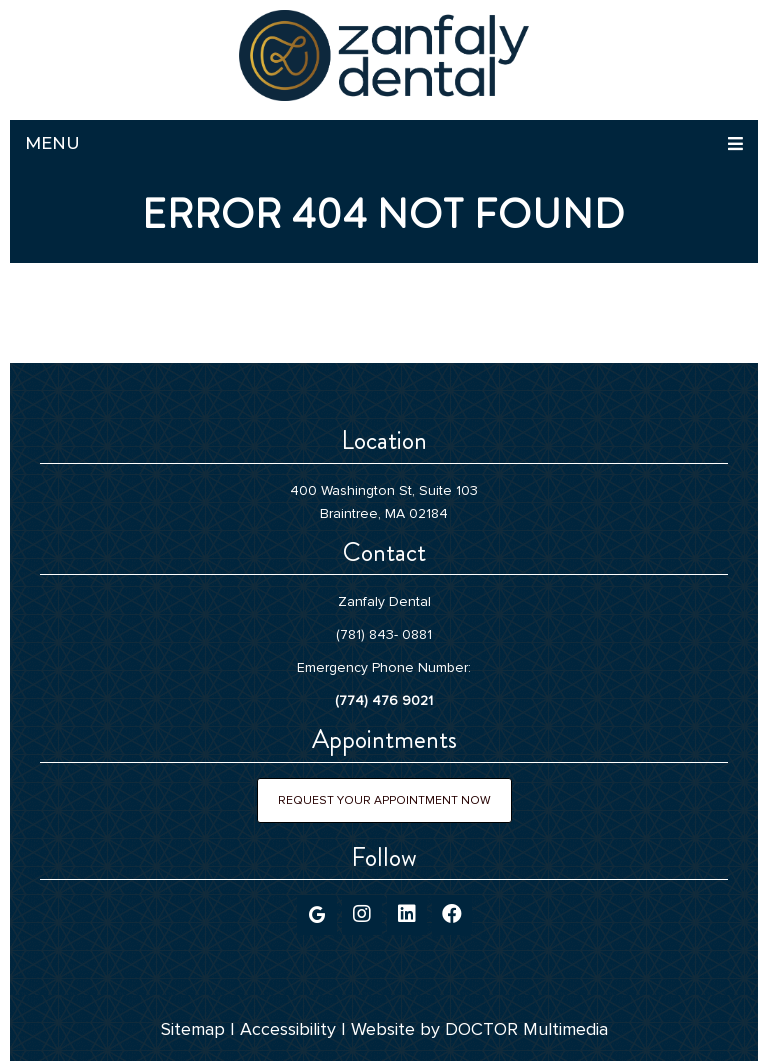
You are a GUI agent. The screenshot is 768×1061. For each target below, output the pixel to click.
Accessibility (288, 1029)
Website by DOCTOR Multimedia (479, 1029)
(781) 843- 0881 (384, 634)
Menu (52, 143)
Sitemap (193, 1029)
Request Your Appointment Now (384, 800)
